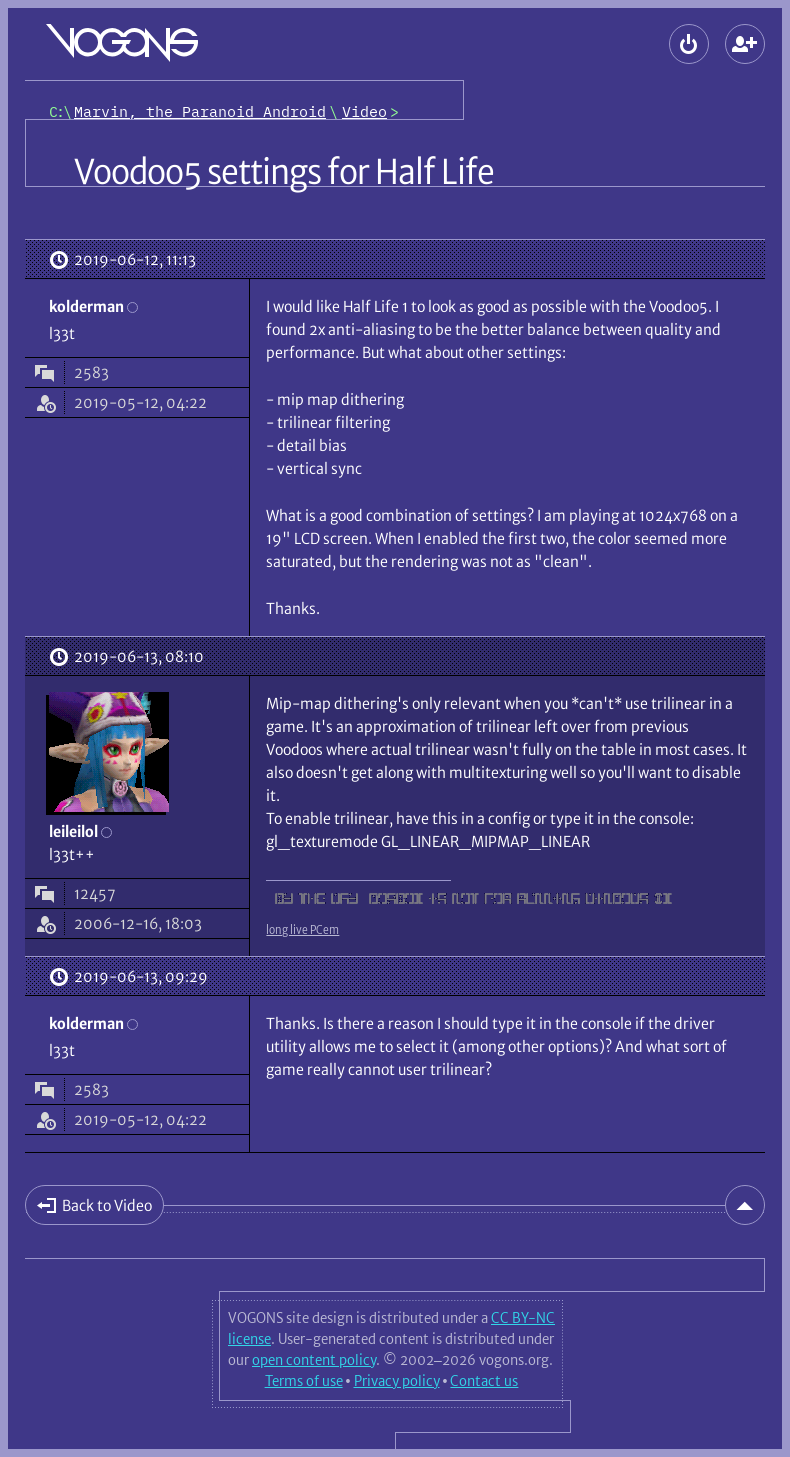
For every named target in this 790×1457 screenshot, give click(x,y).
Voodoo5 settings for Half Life (284, 172)
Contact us (484, 1381)
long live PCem (302, 930)
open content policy (314, 1360)
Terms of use (304, 1381)
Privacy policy (397, 1381)
